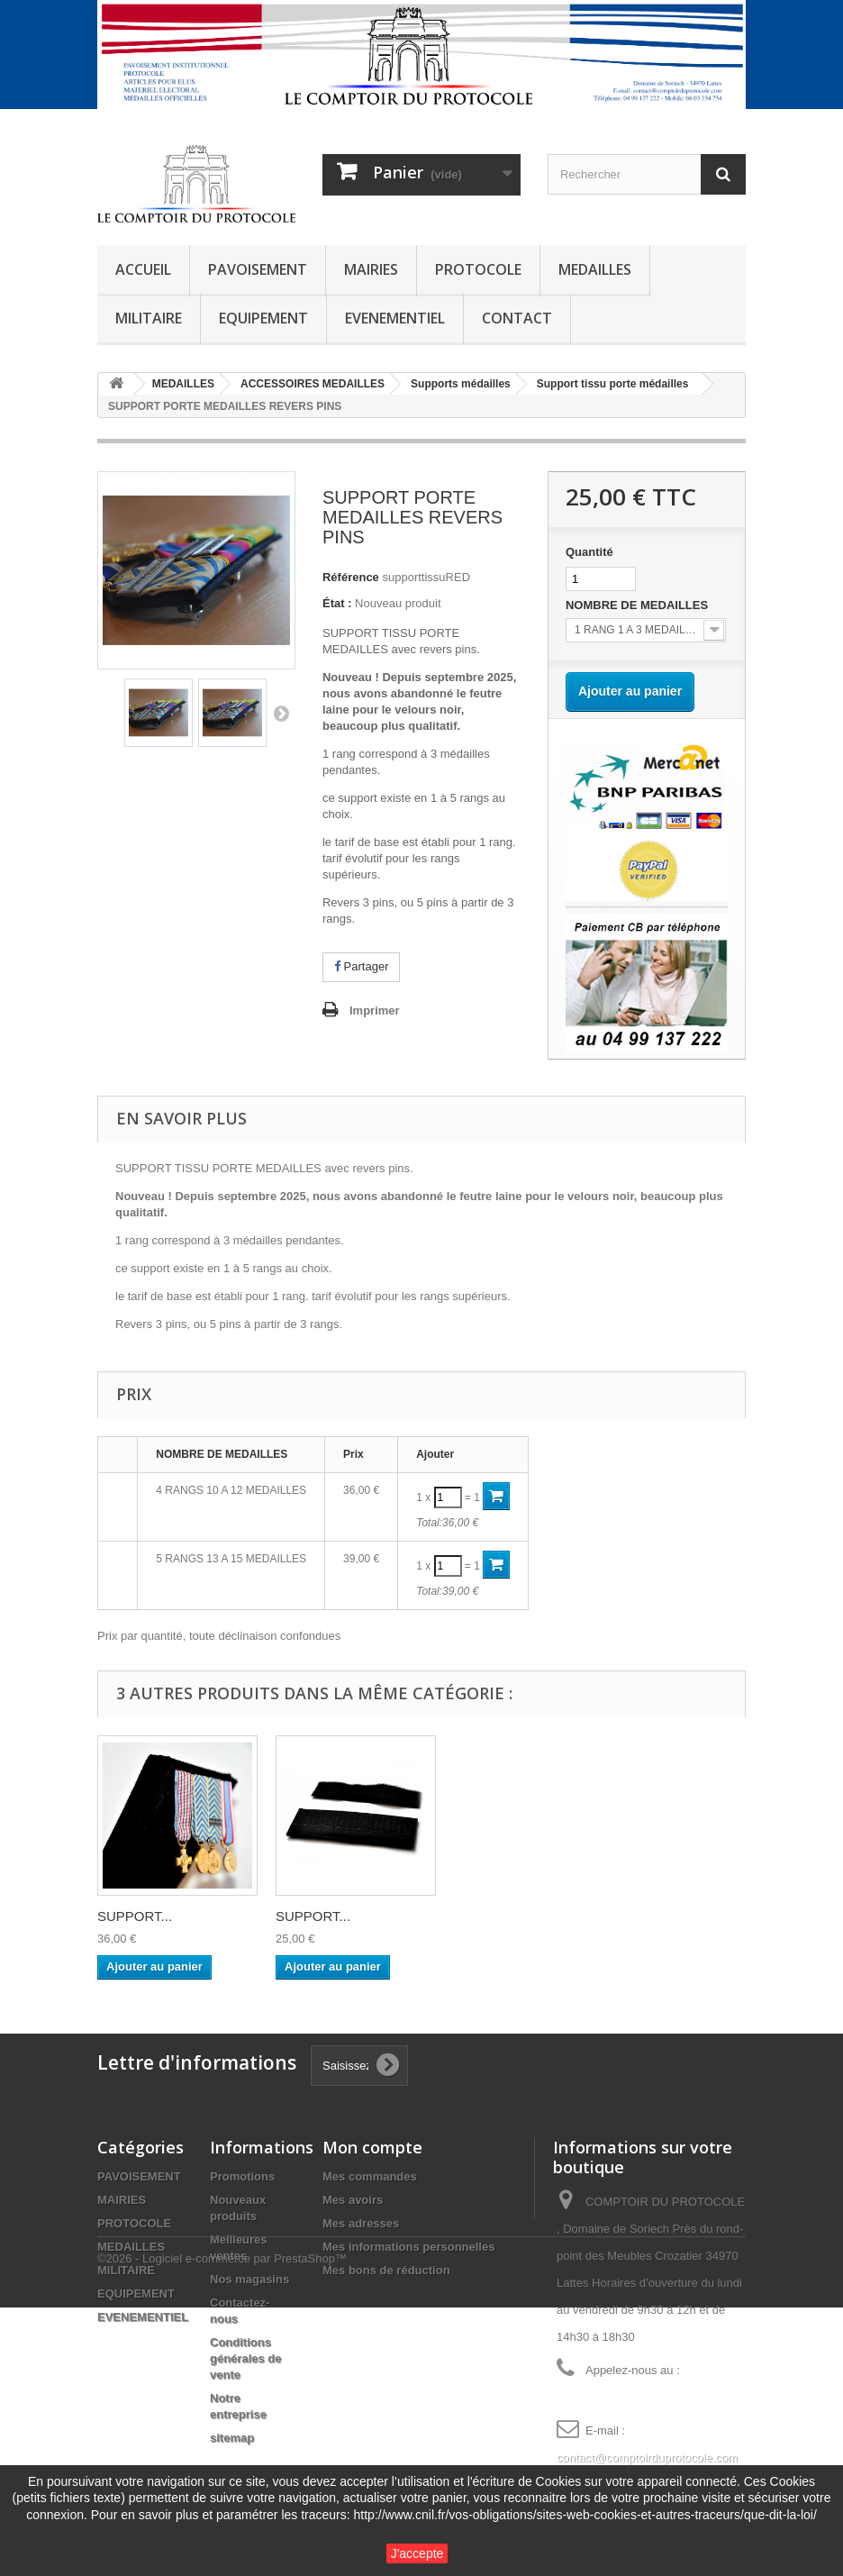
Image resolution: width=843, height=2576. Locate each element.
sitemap (232, 2437)
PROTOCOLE (478, 269)
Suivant (281, 713)
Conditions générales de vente (246, 2358)
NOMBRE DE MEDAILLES (639, 605)
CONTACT (517, 318)
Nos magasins (249, 2279)
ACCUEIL (143, 269)
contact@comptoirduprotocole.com (647, 2457)
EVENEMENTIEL (395, 318)
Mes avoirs (352, 2200)
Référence (350, 577)
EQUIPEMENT (263, 318)
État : (337, 603)
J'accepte (417, 2553)
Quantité (589, 552)
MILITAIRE (148, 318)
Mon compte (372, 2147)
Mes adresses (360, 2223)
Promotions (242, 2176)
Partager (361, 966)
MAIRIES (371, 269)
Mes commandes (369, 2176)
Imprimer (374, 1010)
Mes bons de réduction (386, 2270)
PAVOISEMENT (257, 269)
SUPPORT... (134, 1916)
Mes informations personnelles (408, 2246)
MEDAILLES (594, 269)
